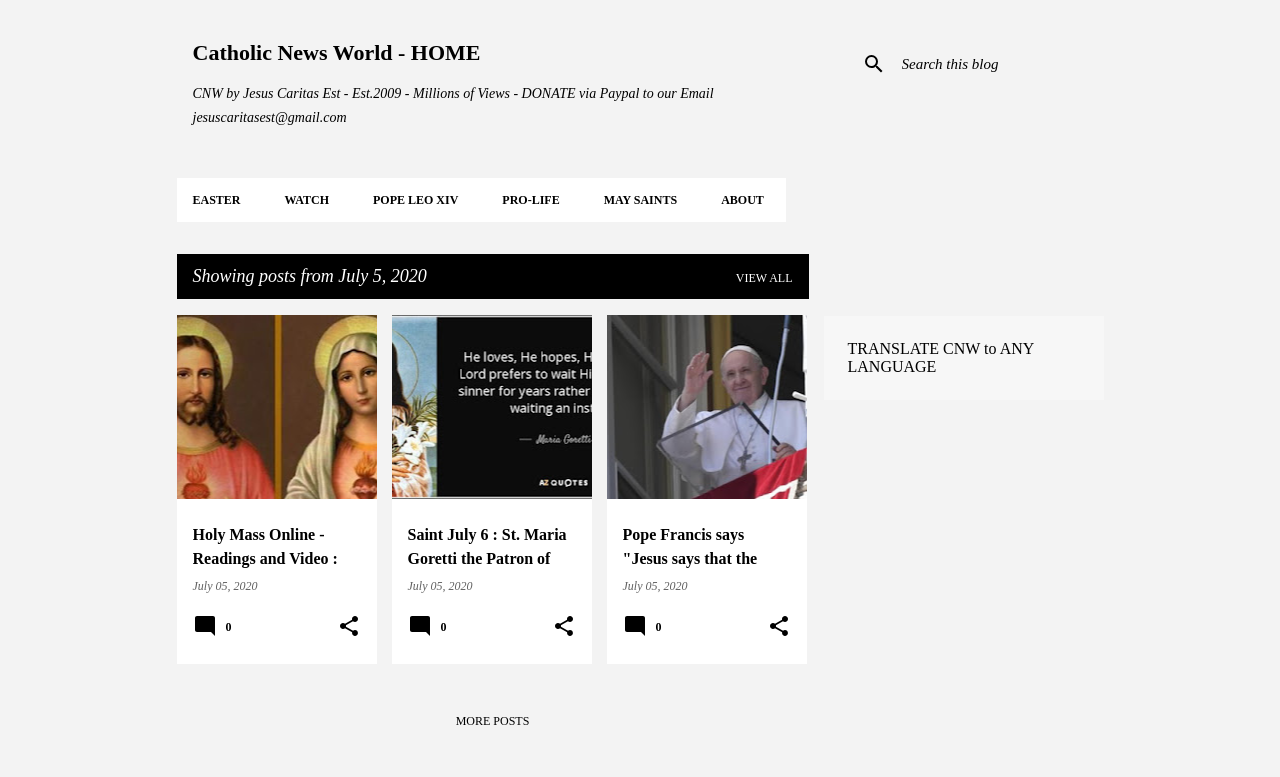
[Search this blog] (999, 64)
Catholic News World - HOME (337, 52)
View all (764, 278)
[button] (349, 627)
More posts (493, 721)
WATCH (307, 200)
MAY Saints (640, 200)
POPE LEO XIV (415, 200)
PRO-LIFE (530, 200)
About (742, 200)
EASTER (217, 200)
